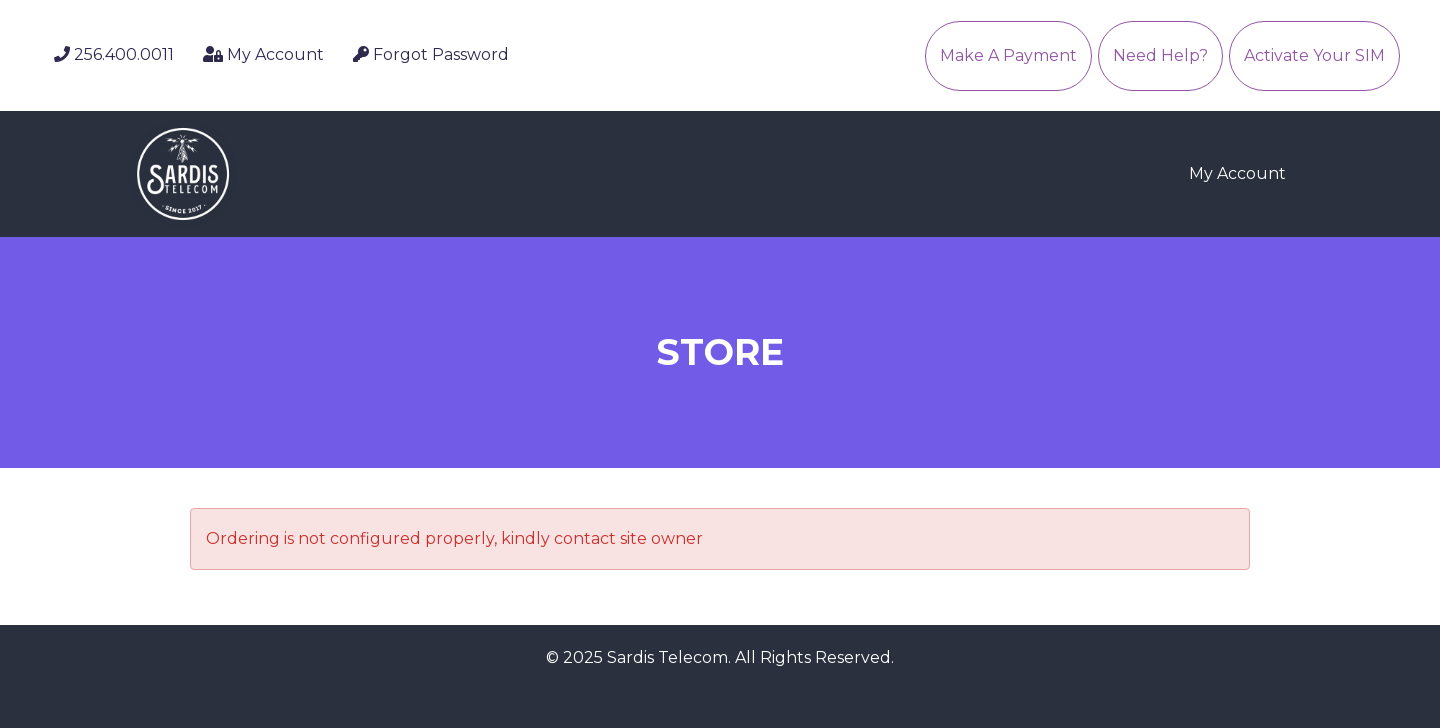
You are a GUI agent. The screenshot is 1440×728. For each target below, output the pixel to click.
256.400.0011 (114, 54)
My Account (263, 54)
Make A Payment (1008, 55)
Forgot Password (431, 54)
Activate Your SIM (1314, 55)
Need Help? (1160, 55)
